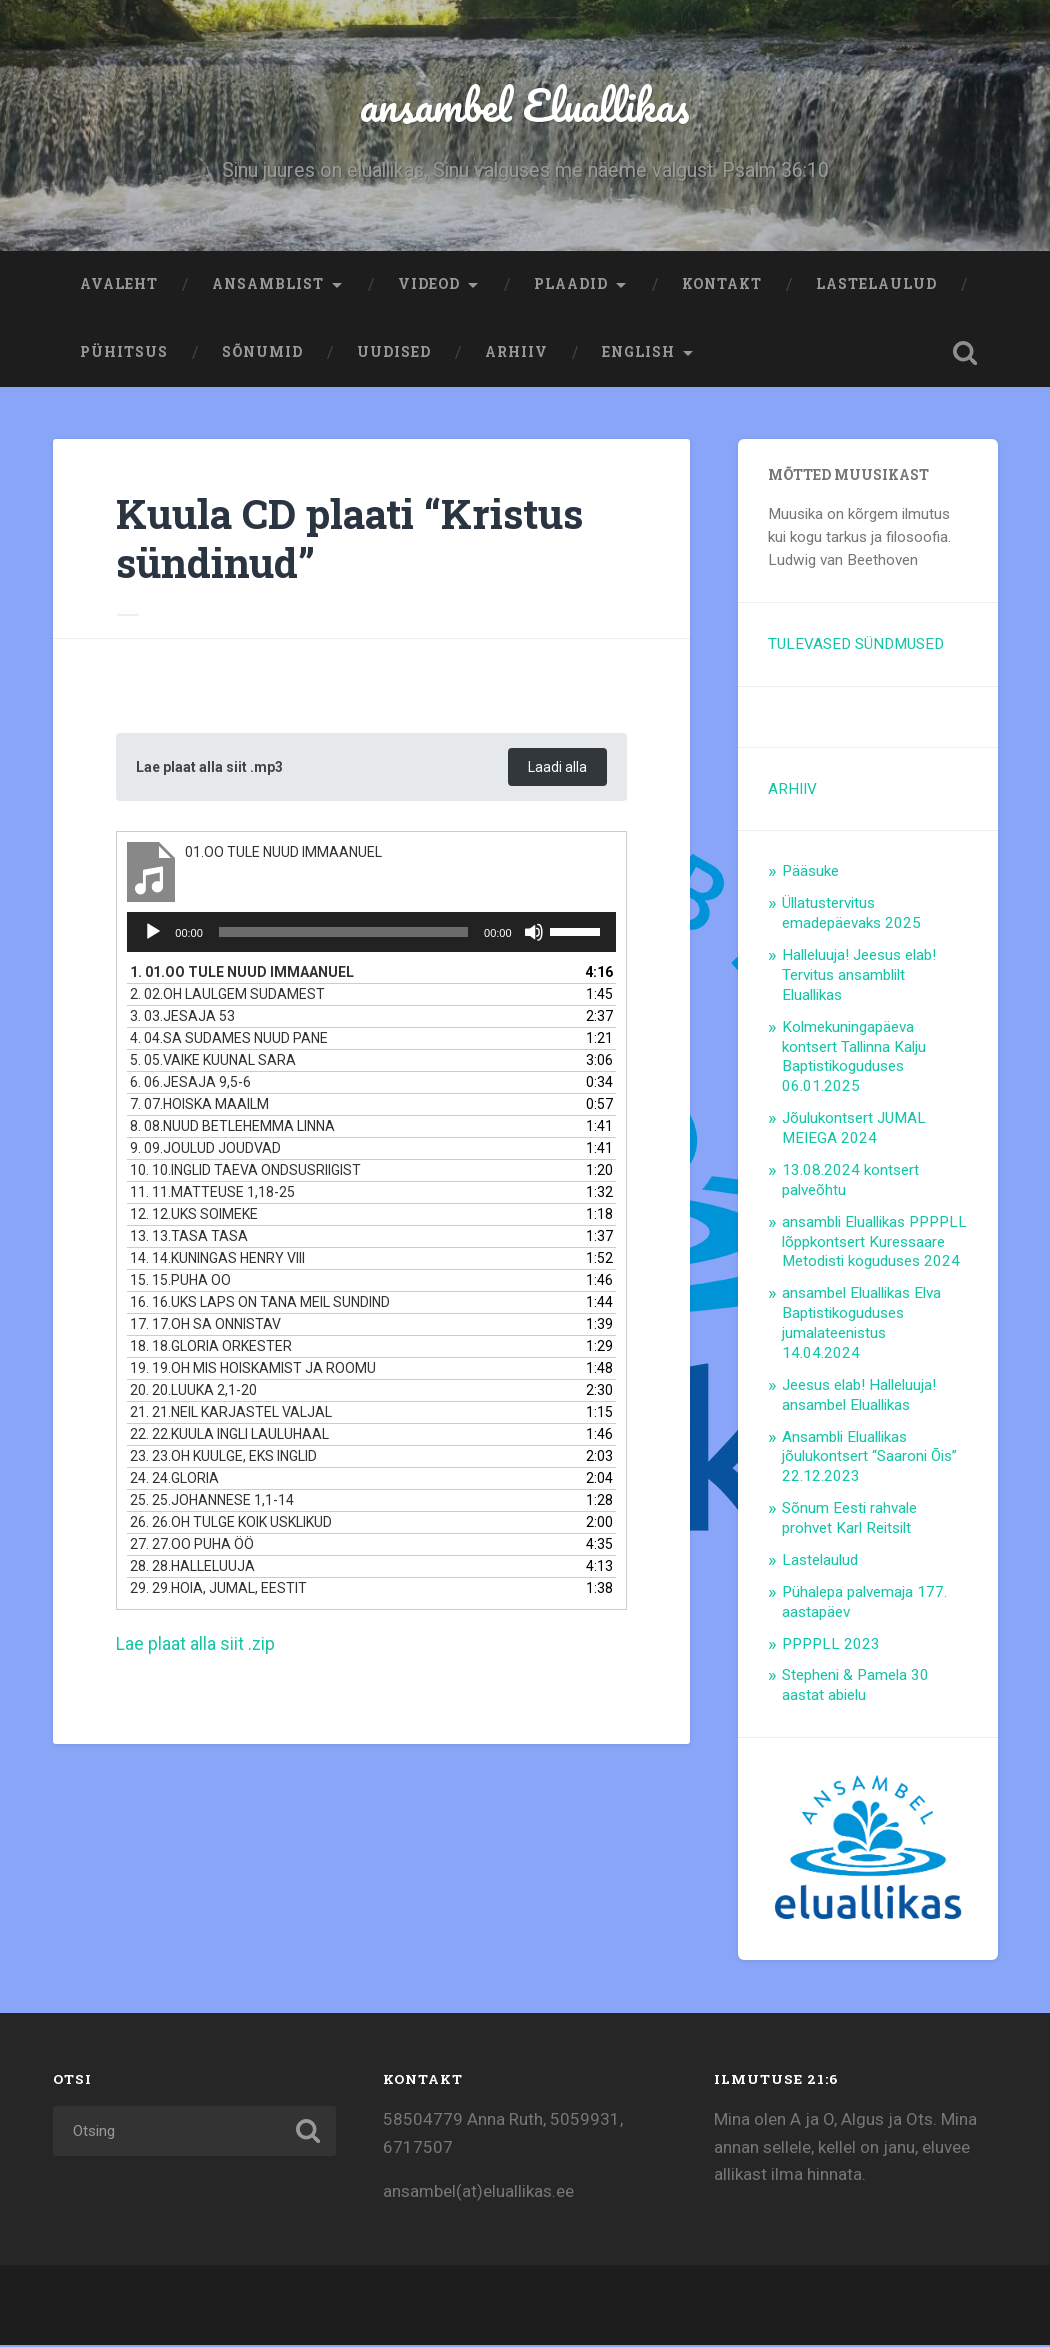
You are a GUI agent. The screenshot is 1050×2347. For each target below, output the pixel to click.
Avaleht (119, 286)
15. (180, 1284)
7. (199, 1108)
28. (192, 1570)
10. (245, 1174)
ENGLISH (638, 354)
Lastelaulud (876, 286)
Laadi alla (556, 770)
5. (213, 1064)
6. (190, 1086)
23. (223, 1460)
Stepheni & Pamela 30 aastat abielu (855, 1687)
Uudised (394, 354)
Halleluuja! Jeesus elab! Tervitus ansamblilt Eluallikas (859, 977)
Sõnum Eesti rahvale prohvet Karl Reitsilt (849, 1520)
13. (189, 1240)
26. (231, 1526)
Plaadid (571, 286)
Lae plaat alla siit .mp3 (213, 770)
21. (231, 1416)
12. (194, 1218)
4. (229, 1042)
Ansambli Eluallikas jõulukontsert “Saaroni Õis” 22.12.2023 (869, 1459)
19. (253, 1372)
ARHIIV (516, 354)
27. (192, 1548)
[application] (371, 936)
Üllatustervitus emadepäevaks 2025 (851, 915)
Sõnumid (262, 354)
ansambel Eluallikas (525, 105)
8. (232, 1130)
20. (193, 1394)
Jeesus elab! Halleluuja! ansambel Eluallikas (859, 1397)
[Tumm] (534, 936)
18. (211, 1350)
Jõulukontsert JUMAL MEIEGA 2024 (854, 1130)
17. (205, 1328)
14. (217, 1262)
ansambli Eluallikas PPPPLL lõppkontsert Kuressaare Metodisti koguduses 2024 (874, 1244)
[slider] (343, 936)
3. (182, 1020)
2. (227, 998)
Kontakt (722, 286)
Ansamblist (268, 286)
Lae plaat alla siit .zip (196, 1647)
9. (205, 1152)
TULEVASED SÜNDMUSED (856, 646)
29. (218, 1592)
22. (229, 1438)
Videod (429, 286)
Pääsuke (810, 873)
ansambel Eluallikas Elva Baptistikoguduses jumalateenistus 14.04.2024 (861, 1325)
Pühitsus (124, 354)
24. (174, 1482)
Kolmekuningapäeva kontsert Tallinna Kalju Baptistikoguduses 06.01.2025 (854, 1059)
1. (242, 976)
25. (212, 1504)
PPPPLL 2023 (831, 1646)
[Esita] (153, 936)
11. (212, 1196)
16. (260, 1306)
